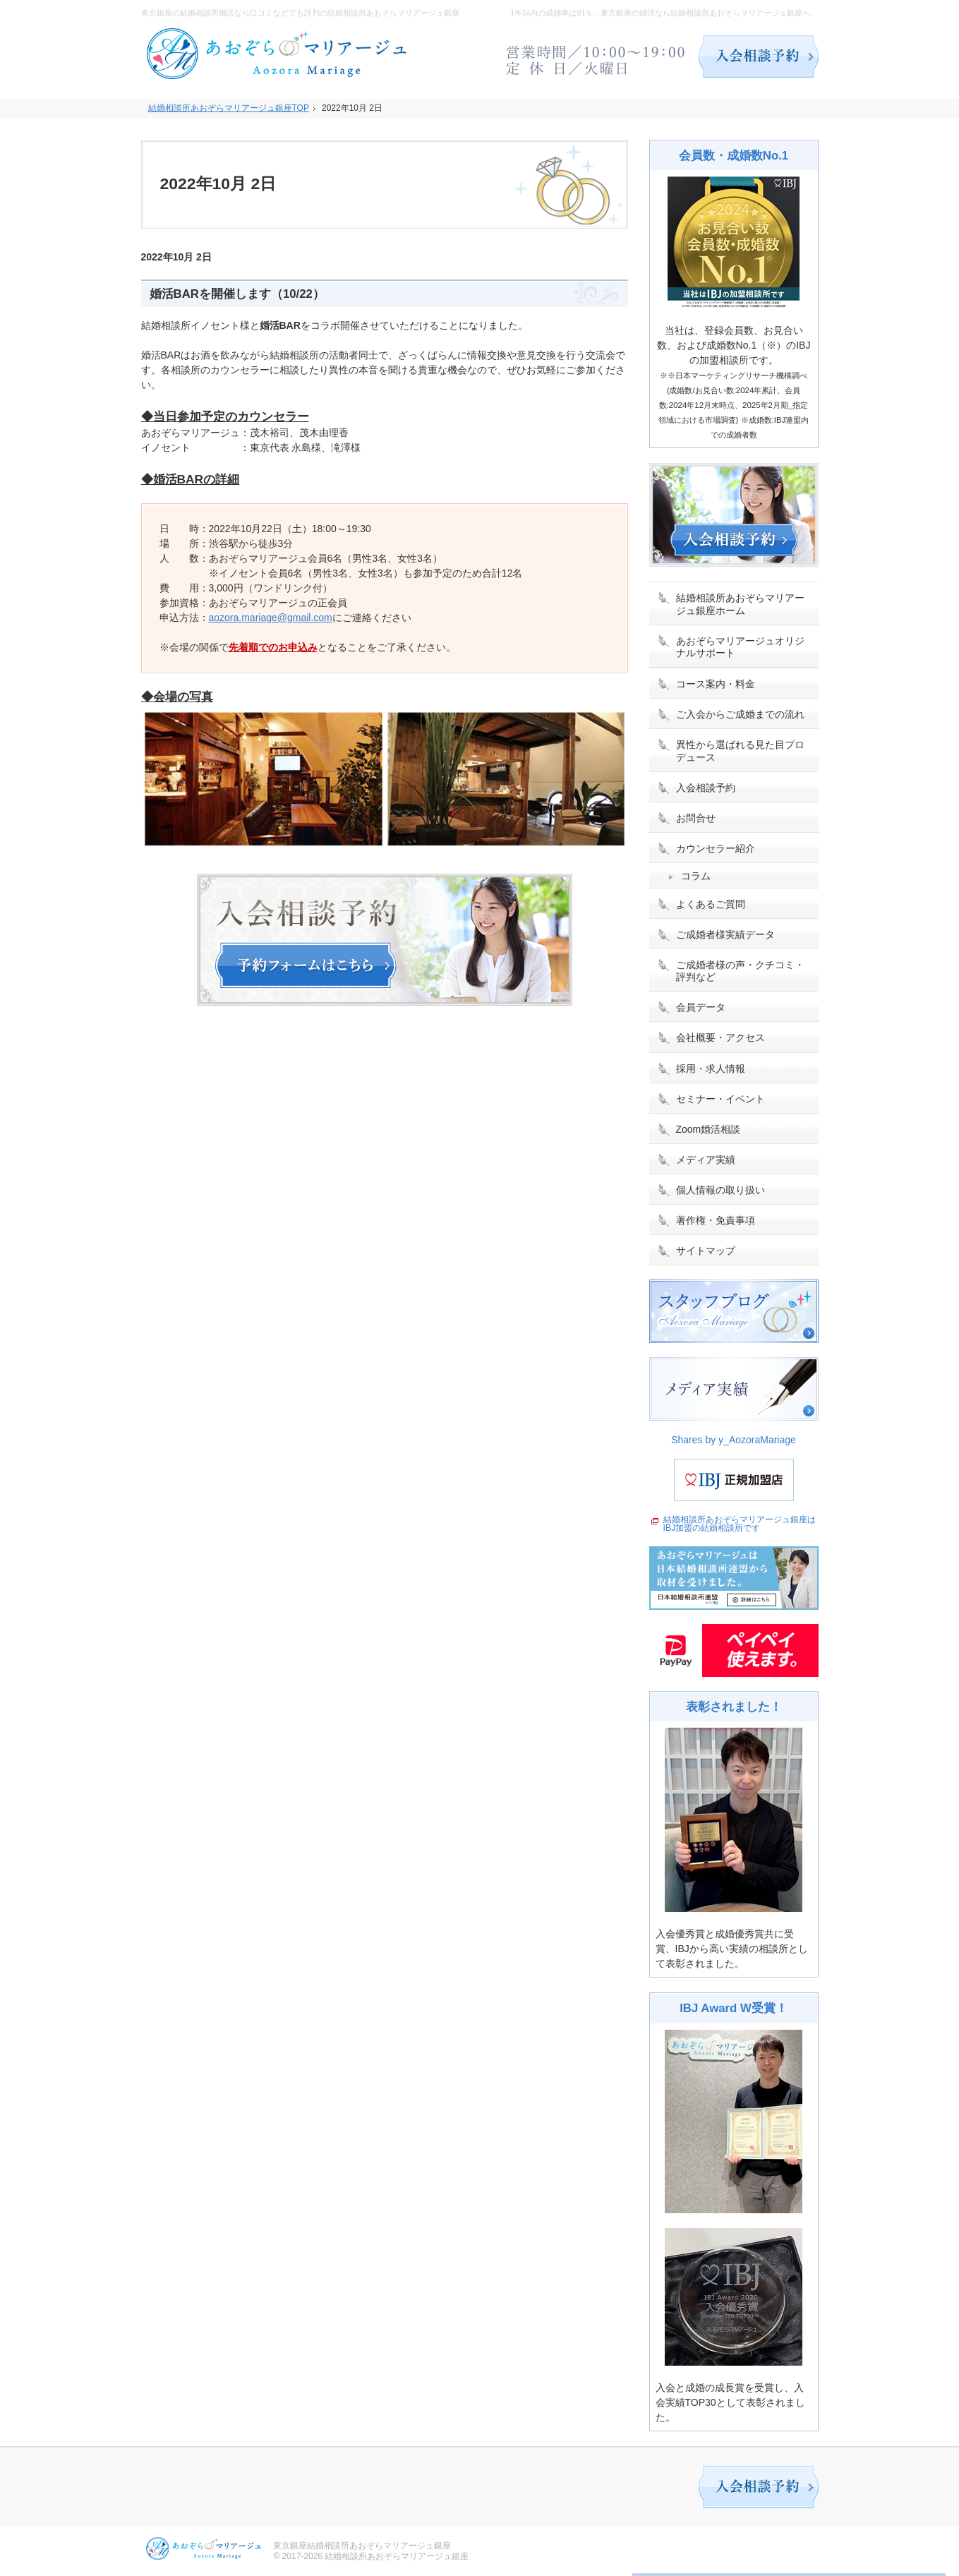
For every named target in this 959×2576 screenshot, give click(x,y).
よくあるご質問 (710, 904)
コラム (696, 875)
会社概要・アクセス (720, 1037)
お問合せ (696, 818)
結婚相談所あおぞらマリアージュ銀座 (397, 2556)
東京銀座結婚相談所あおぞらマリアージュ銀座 (362, 2546)
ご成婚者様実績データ (725, 934)
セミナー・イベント (720, 1099)
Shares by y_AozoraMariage (733, 1439)
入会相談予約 (705, 787)
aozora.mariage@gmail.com (270, 617)
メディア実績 (705, 1159)
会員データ (700, 1007)
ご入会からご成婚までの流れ (740, 714)
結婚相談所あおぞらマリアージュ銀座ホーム (740, 604)
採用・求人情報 (710, 1068)
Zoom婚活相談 (708, 1129)
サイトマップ (705, 1250)
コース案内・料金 (715, 684)
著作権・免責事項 (715, 1220)
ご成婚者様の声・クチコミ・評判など (740, 971)
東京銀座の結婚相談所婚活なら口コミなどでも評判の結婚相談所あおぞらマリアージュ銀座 (300, 12)
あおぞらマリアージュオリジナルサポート (740, 647)
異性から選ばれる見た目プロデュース (740, 751)
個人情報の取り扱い (720, 1190)
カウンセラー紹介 (715, 848)
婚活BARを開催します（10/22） (237, 294)
